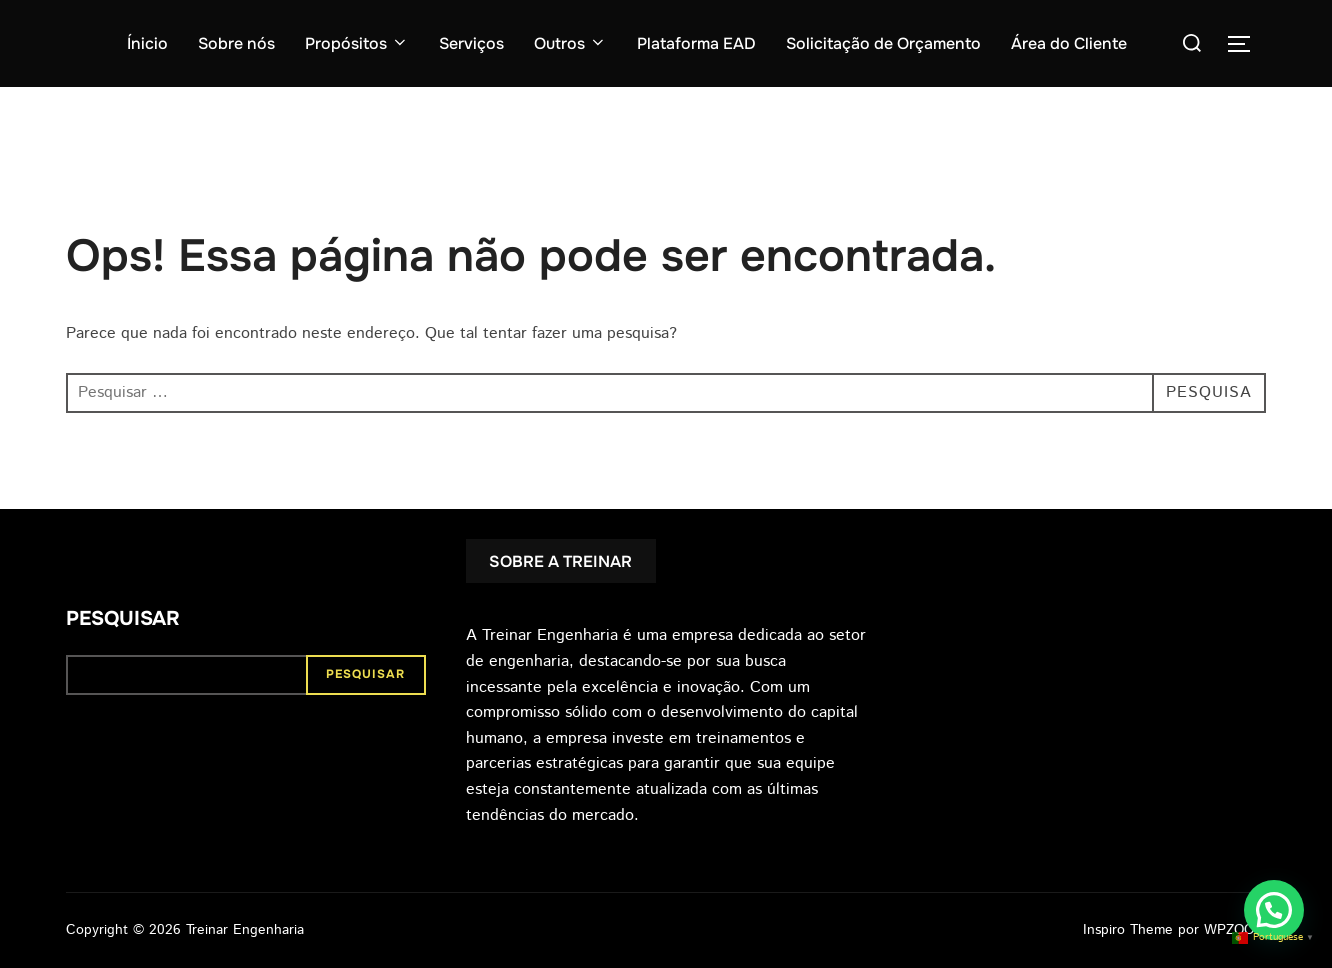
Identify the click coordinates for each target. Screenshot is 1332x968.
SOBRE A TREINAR (560, 561)
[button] (1274, 910)
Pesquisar (123, 618)
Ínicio (147, 43)
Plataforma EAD (696, 43)
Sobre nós (236, 43)
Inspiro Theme (1128, 930)
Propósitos (357, 43)
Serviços (471, 43)
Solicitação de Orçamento (883, 43)
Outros (570, 43)
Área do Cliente (1069, 43)
